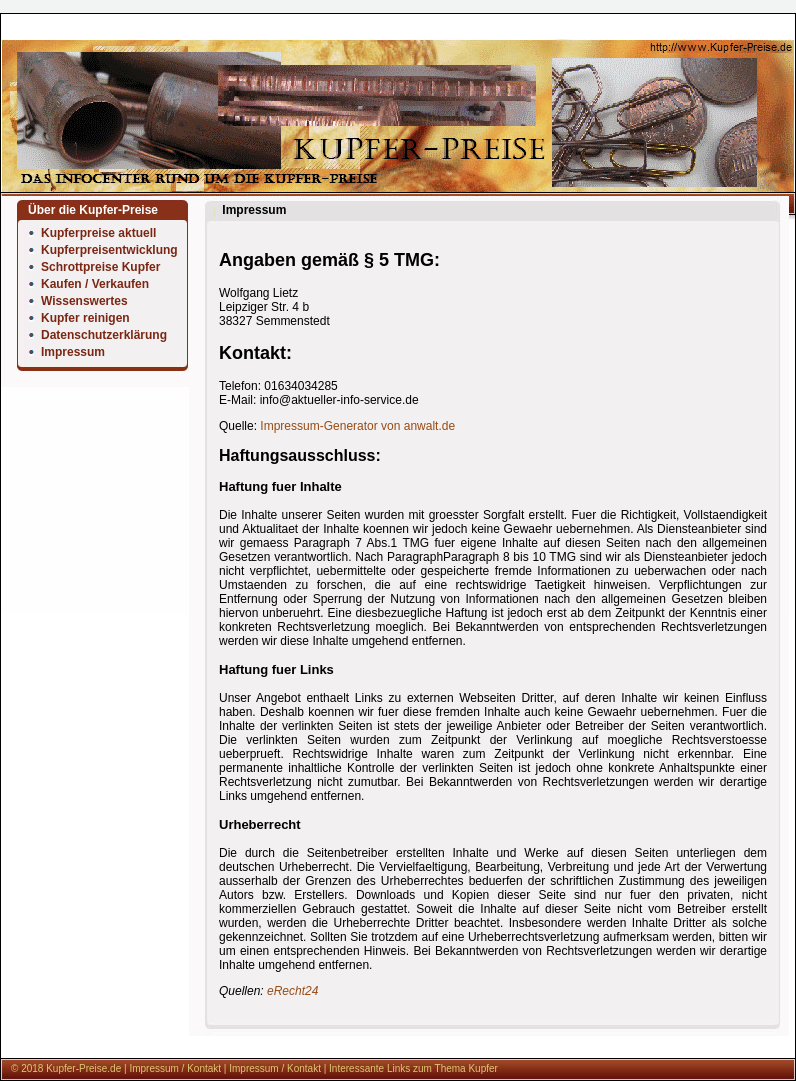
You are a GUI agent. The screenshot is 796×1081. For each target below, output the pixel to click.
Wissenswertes (84, 301)
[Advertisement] (95, 699)
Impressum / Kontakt (175, 1068)
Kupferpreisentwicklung (109, 250)
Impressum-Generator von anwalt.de (357, 426)
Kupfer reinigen (85, 318)
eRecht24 (292, 991)
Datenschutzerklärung (104, 335)
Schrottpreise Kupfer (100, 267)
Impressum (73, 352)
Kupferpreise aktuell (98, 233)
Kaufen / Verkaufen (95, 284)
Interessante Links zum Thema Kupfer (413, 1068)
